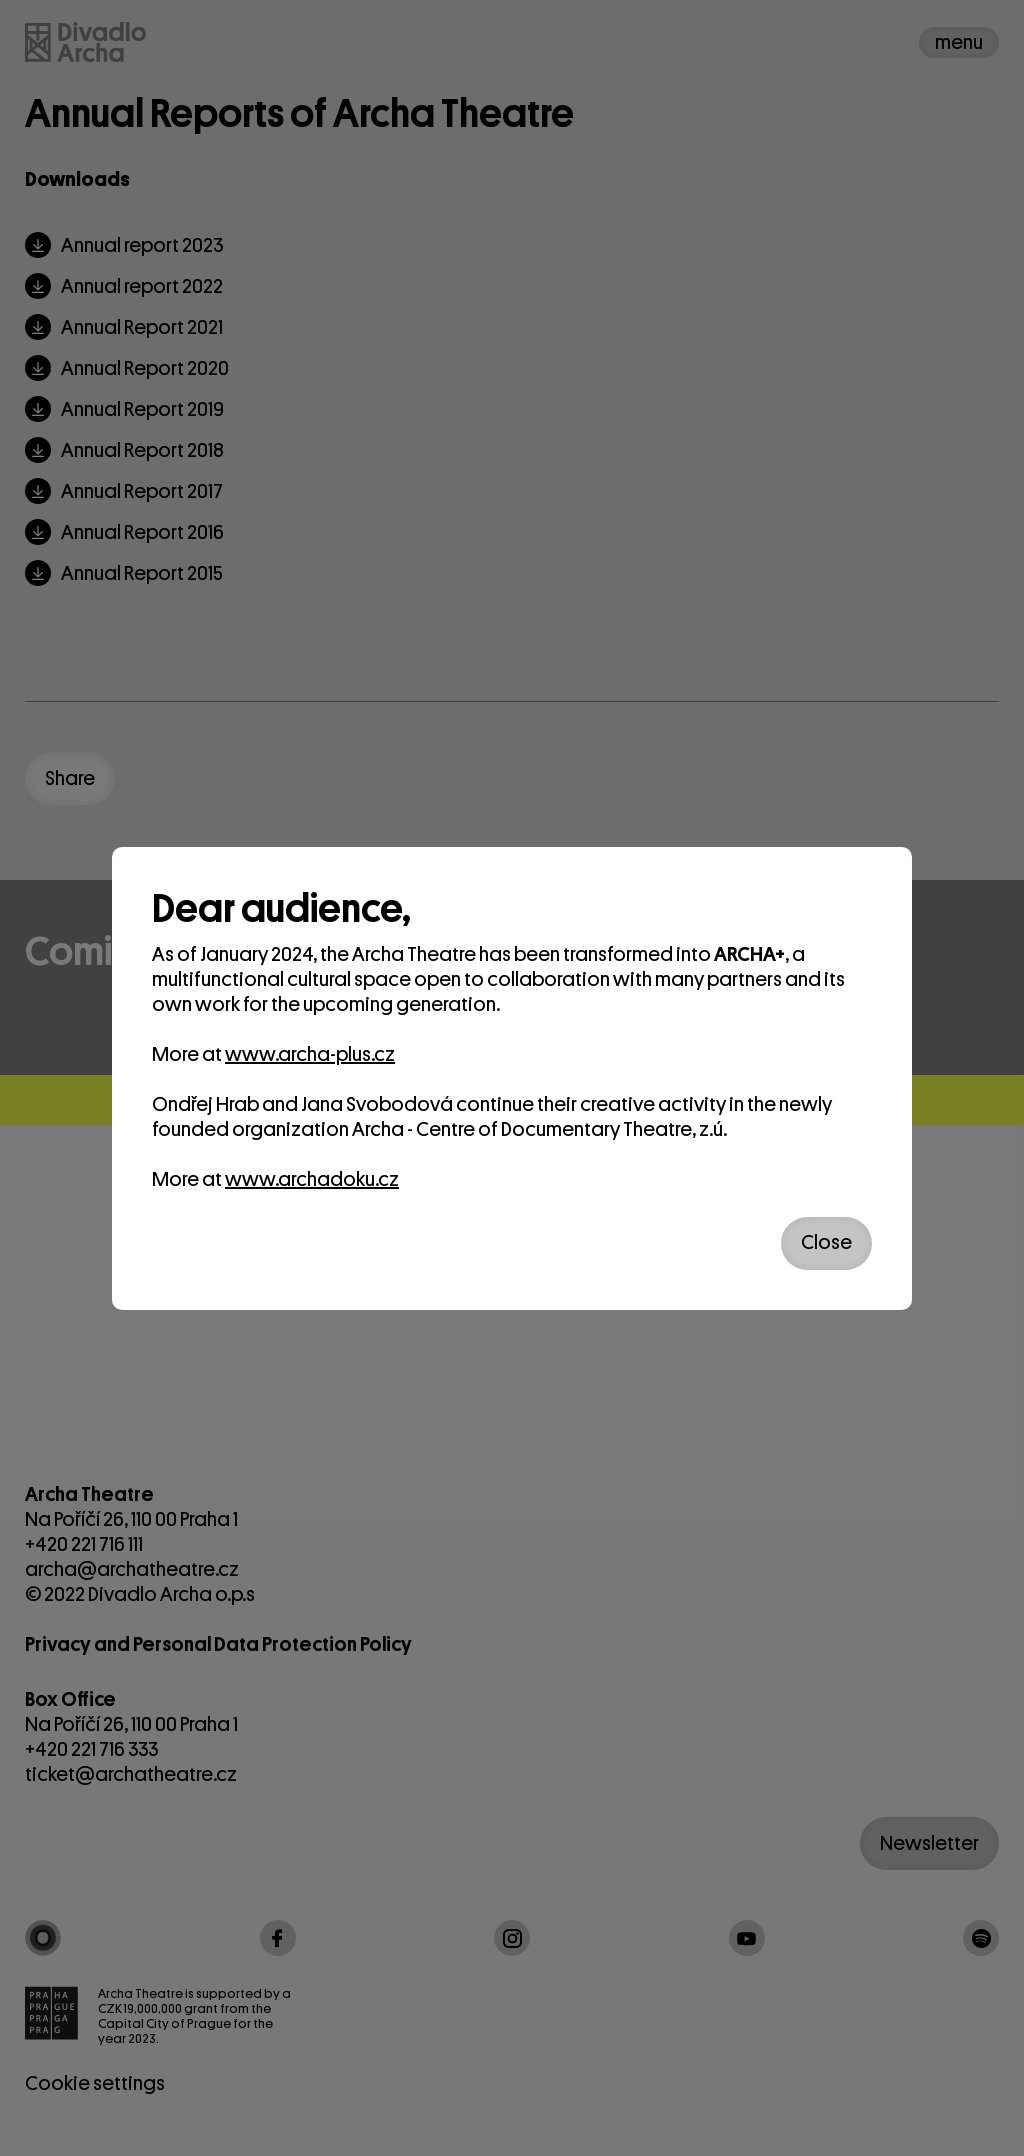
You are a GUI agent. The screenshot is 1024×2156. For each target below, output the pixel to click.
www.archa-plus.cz (310, 1054)
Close (826, 1242)
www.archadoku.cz (312, 1179)
